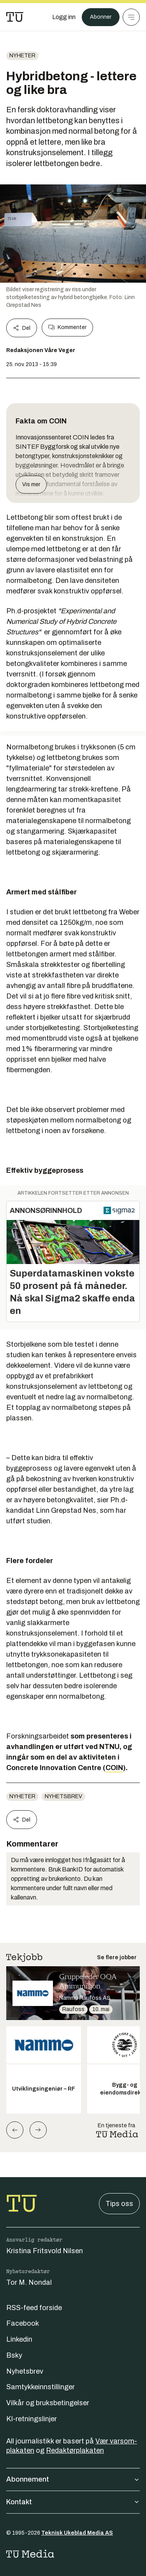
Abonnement (73, 2479)
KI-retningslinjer (31, 2419)
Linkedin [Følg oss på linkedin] (19, 2339)
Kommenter (67, 327)
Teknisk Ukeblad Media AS (77, 2533)
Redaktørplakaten (75, 2450)
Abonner (100, 17)
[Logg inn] (64, 17)
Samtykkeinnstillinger (40, 2387)
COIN (114, 1768)
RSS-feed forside (34, 2308)
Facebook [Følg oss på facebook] (22, 2323)
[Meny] (131, 17)
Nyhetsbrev (63, 1796)
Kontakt (73, 2502)
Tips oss (119, 2204)
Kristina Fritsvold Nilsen (44, 2251)
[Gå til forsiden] (14, 17)
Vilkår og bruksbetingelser (47, 2403)
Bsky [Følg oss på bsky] (14, 2355)
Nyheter (22, 55)
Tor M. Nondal (29, 2282)
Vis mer (31, 484)
